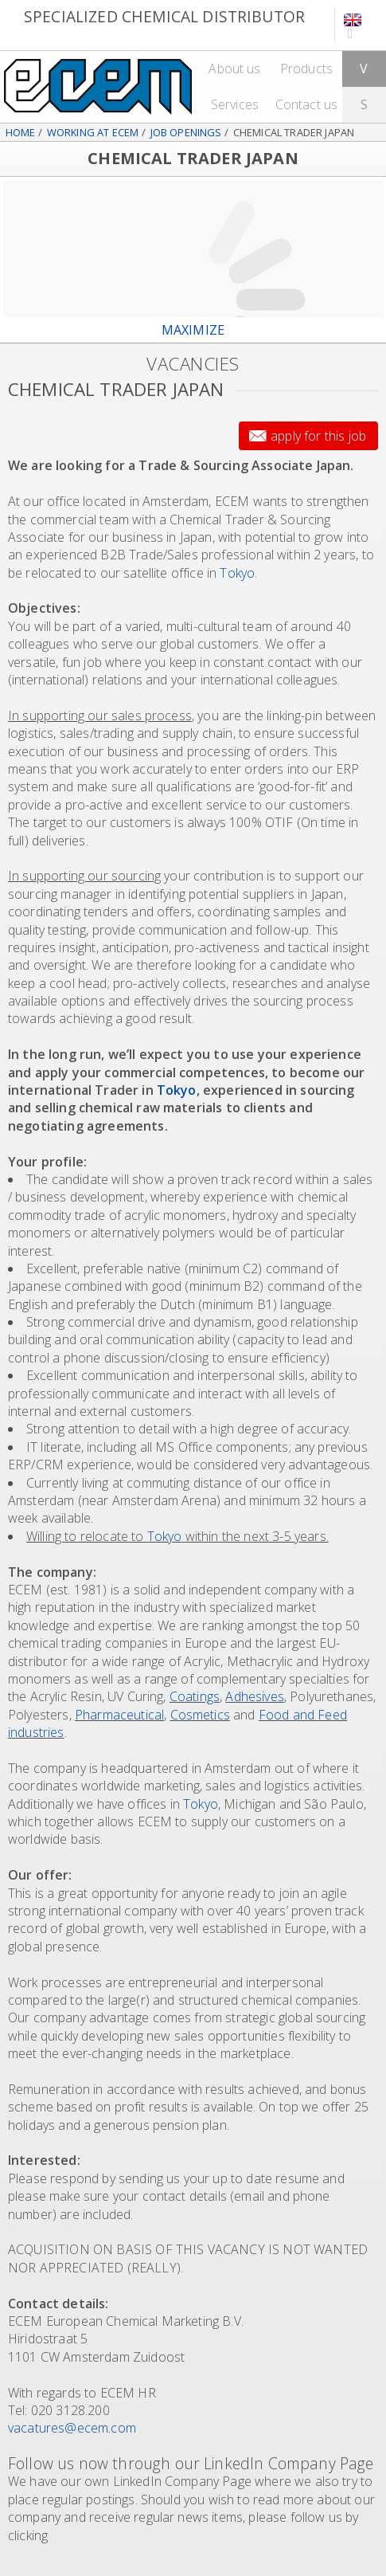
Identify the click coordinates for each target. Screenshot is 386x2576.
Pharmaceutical (119, 1714)
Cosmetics (200, 1714)
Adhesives (254, 1696)
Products (306, 68)
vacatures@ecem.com (72, 2428)
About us (234, 68)
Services (235, 104)
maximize (193, 330)
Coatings (195, 1696)
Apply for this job (318, 436)
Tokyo (237, 573)
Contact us (306, 104)
